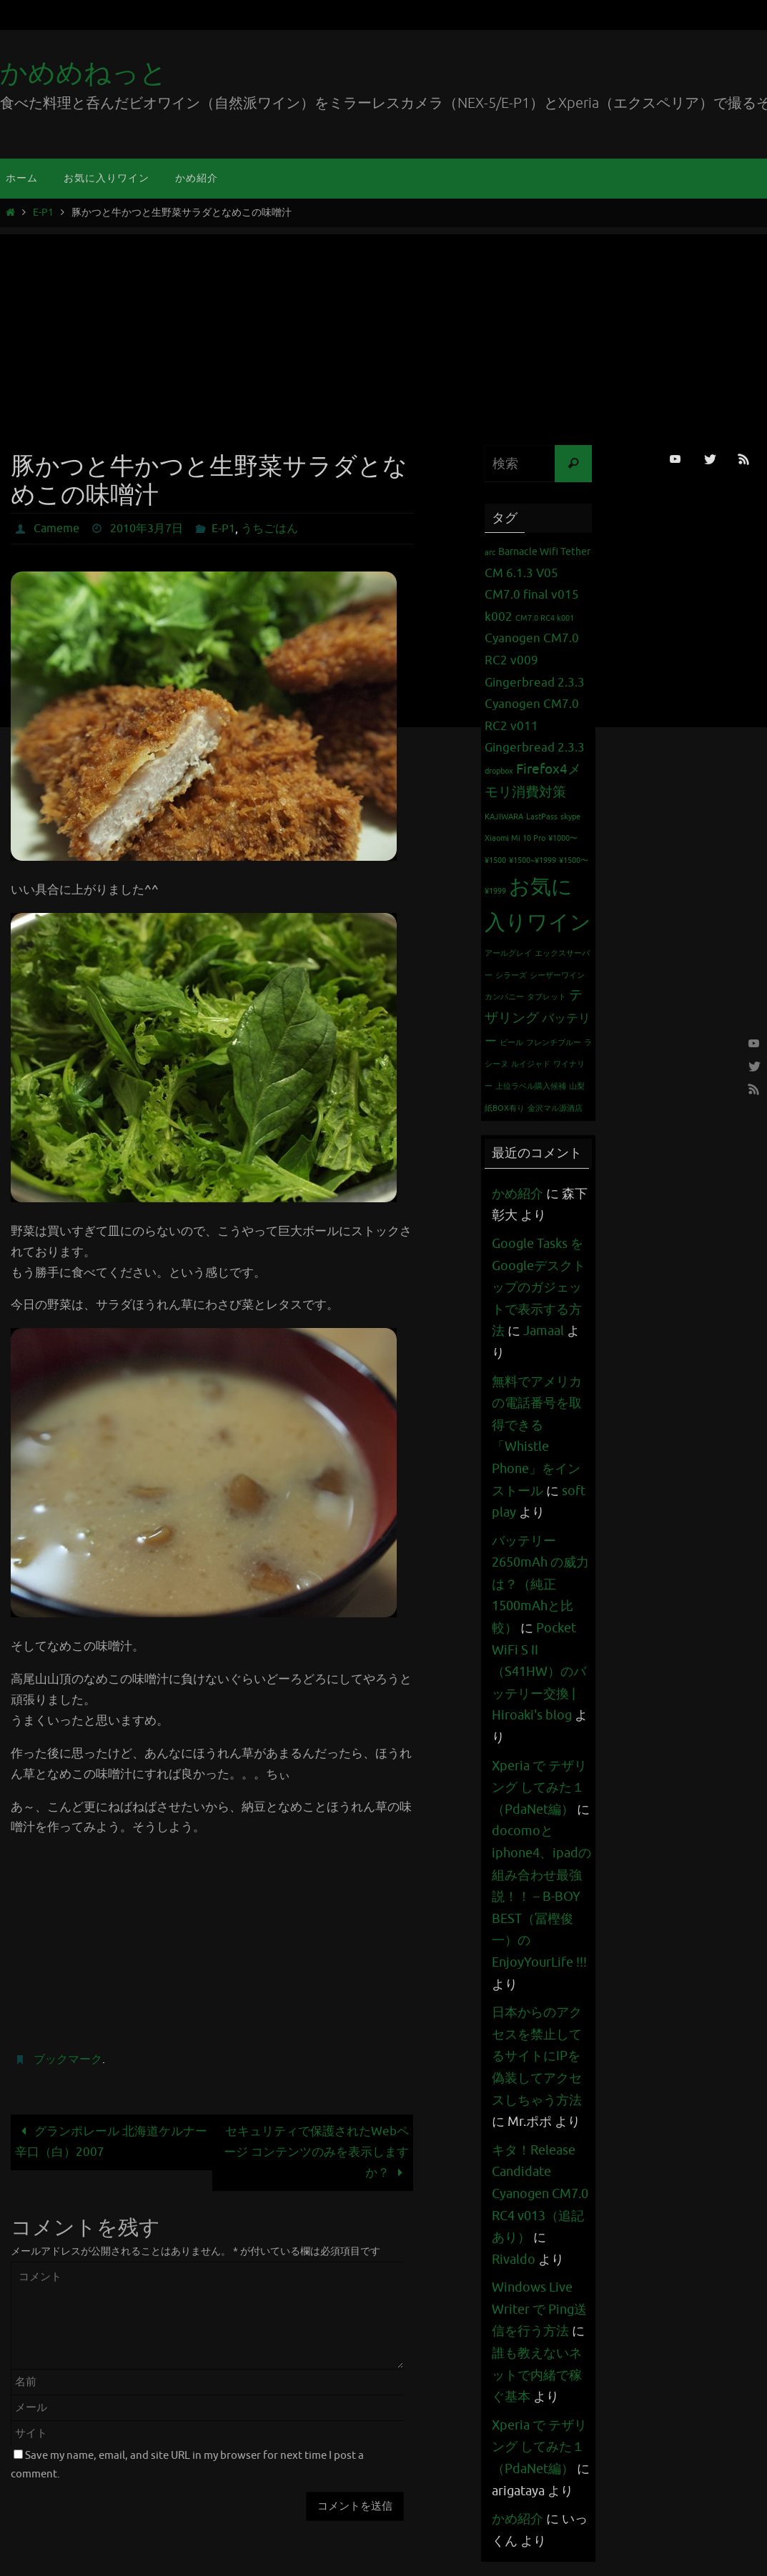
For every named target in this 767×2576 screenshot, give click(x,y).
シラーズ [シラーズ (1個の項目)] (511, 975)
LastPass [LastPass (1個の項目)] (542, 817)
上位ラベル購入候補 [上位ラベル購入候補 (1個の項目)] (530, 1086)
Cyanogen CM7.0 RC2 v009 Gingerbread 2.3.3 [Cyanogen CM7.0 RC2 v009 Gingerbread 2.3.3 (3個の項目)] (535, 660)
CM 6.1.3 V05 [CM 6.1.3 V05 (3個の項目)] (521, 573)
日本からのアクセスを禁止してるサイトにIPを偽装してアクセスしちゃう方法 (537, 2056)
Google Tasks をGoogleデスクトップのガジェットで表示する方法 (538, 1287)
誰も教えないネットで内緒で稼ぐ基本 (537, 2375)
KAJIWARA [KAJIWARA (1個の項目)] (504, 817)
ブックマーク (68, 2059)
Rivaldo (513, 2259)
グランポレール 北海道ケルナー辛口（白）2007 (111, 2142)
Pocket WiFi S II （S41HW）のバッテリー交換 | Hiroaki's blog (539, 1671)
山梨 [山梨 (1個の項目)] (577, 1086)
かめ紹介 (517, 1194)
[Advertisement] (383, 334)
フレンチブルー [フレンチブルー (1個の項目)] (553, 1042)
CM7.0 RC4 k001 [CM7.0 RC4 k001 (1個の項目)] (544, 618)
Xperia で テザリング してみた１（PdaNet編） (539, 1787)
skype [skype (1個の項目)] (570, 817)
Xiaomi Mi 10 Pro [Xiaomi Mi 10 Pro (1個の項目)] (515, 838)
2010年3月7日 (146, 528)
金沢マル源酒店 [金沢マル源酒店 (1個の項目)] (555, 1108)
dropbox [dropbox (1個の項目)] (499, 771)
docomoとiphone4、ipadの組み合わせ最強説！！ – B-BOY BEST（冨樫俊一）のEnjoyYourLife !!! (541, 1896)
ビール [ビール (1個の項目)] (511, 1042)
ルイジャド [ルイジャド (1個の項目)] (530, 1064)
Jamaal (543, 1331)
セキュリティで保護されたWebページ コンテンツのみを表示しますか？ (316, 2152)
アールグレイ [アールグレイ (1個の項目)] (508, 953)
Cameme (56, 528)
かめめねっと (83, 73)
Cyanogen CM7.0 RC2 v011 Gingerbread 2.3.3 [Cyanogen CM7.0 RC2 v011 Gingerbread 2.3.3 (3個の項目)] (535, 726)
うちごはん (269, 528)
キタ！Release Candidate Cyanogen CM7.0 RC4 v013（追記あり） (540, 2193)
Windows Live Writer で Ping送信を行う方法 (539, 2309)
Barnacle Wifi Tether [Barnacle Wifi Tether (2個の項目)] (544, 551)
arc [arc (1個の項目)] (490, 552)
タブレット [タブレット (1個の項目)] (546, 997)
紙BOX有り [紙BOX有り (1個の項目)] (505, 1108)
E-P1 (43, 212)
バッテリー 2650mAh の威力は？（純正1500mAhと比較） (540, 1584)
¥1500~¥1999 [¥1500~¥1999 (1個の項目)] (532, 860)
